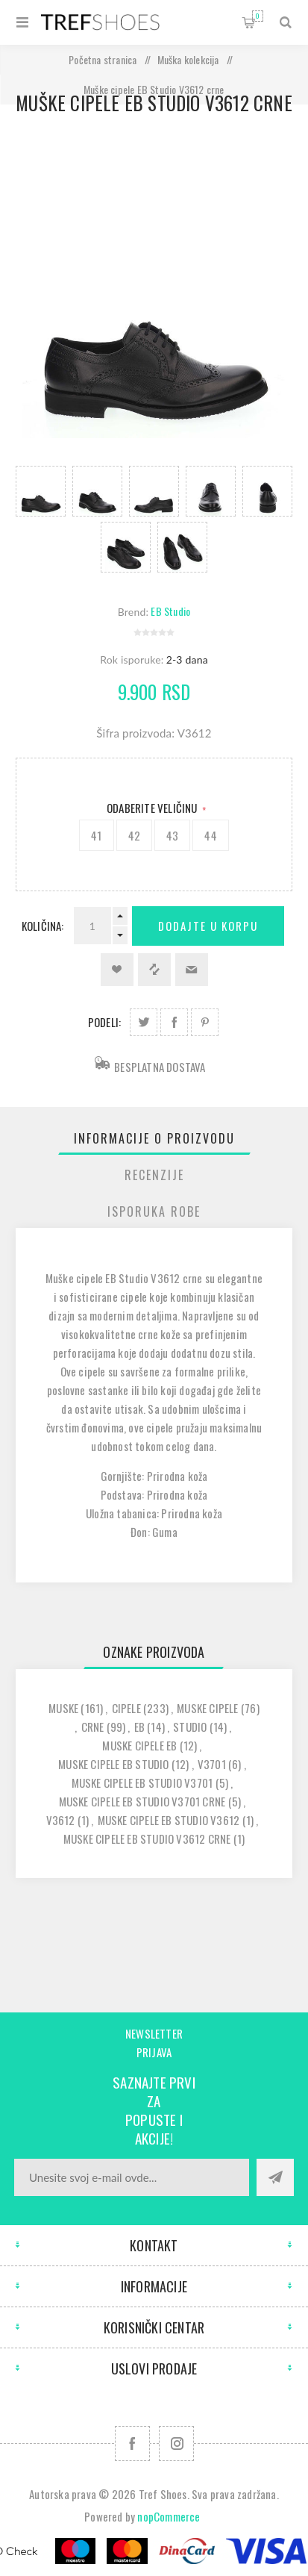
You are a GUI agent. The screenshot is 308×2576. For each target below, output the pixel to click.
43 (172, 835)
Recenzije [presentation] (154, 1175)
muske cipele (207, 1708)
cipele (126, 1708)
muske (63, 1708)
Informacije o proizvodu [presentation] (154, 1138)
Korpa (257, 16)
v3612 (60, 1820)
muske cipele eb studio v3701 (142, 1782)
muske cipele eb (139, 1745)
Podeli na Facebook (174, 1022)
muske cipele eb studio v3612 (169, 1820)
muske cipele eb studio (113, 1764)
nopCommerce (168, 2516)
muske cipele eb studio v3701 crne (142, 1801)
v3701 (212, 1764)
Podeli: (104, 1022)
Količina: (43, 925)
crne (92, 1726)
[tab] (154, 1138)
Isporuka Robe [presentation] (154, 1211)
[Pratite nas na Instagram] (176, 2443)
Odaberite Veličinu (153, 807)
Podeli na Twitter (143, 1022)
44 (210, 835)
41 (96, 835)
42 (134, 835)
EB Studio (170, 611)
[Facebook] (132, 2443)
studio (190, 1726)
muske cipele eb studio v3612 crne (147, 1838)
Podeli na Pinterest (205, 1022)
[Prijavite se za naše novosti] (131, 2177)
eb (139, 1726)
